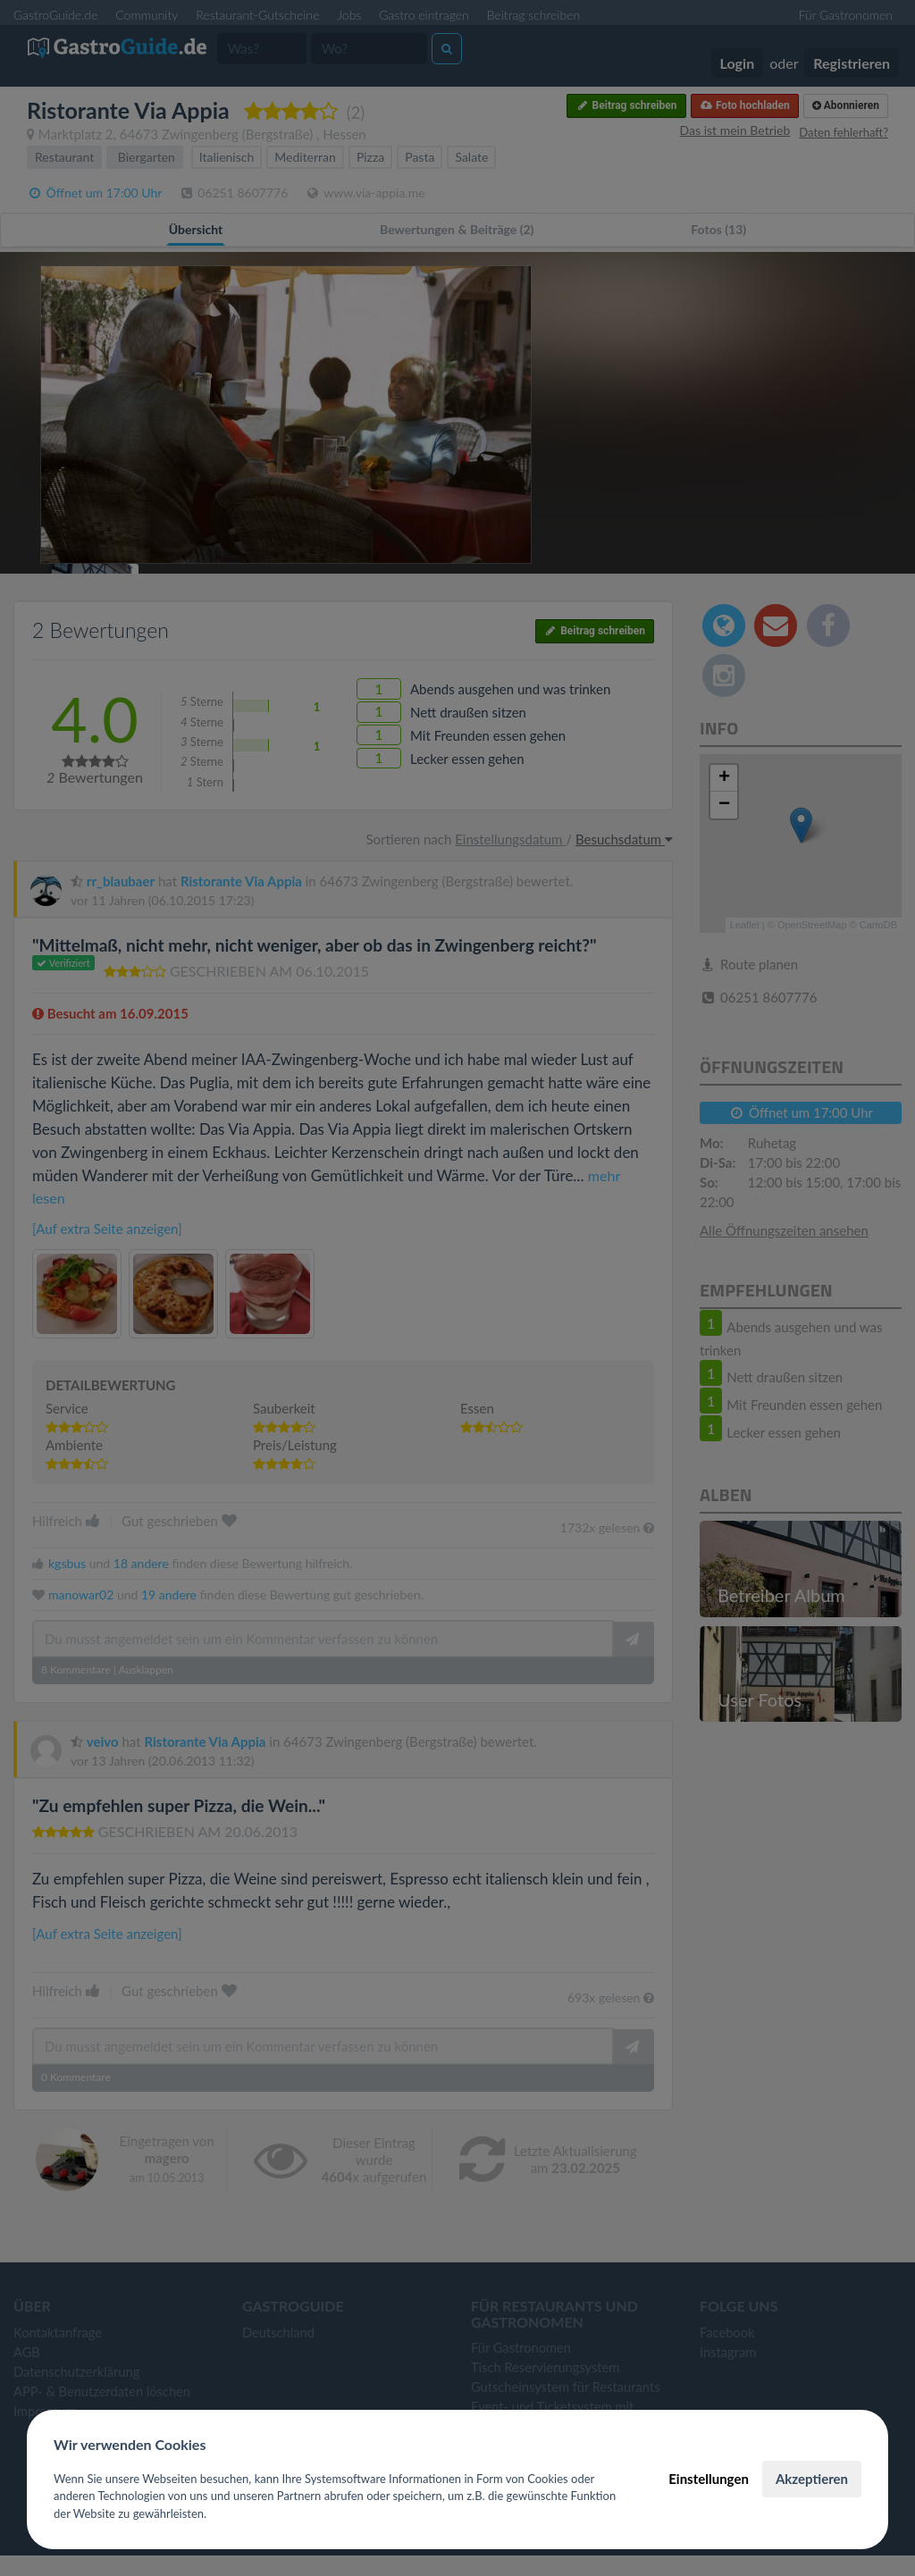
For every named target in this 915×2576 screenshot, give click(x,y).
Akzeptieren (812, 2479)
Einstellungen (708, 2479)
